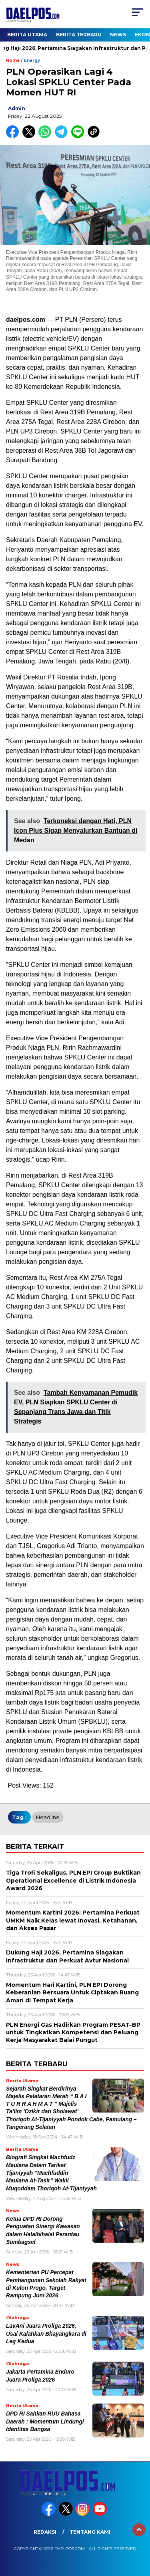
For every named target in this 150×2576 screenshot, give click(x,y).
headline (48, 1817)
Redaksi (45, 2532)
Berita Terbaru (79, 35)
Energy (32, 60)
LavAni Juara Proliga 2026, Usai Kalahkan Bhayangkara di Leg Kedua (46, 2333)
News (118, 35)
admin (16, 108)
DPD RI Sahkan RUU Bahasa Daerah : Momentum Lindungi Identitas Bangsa (45, 2421)
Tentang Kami (90, 2532)
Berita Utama (27, 35)
